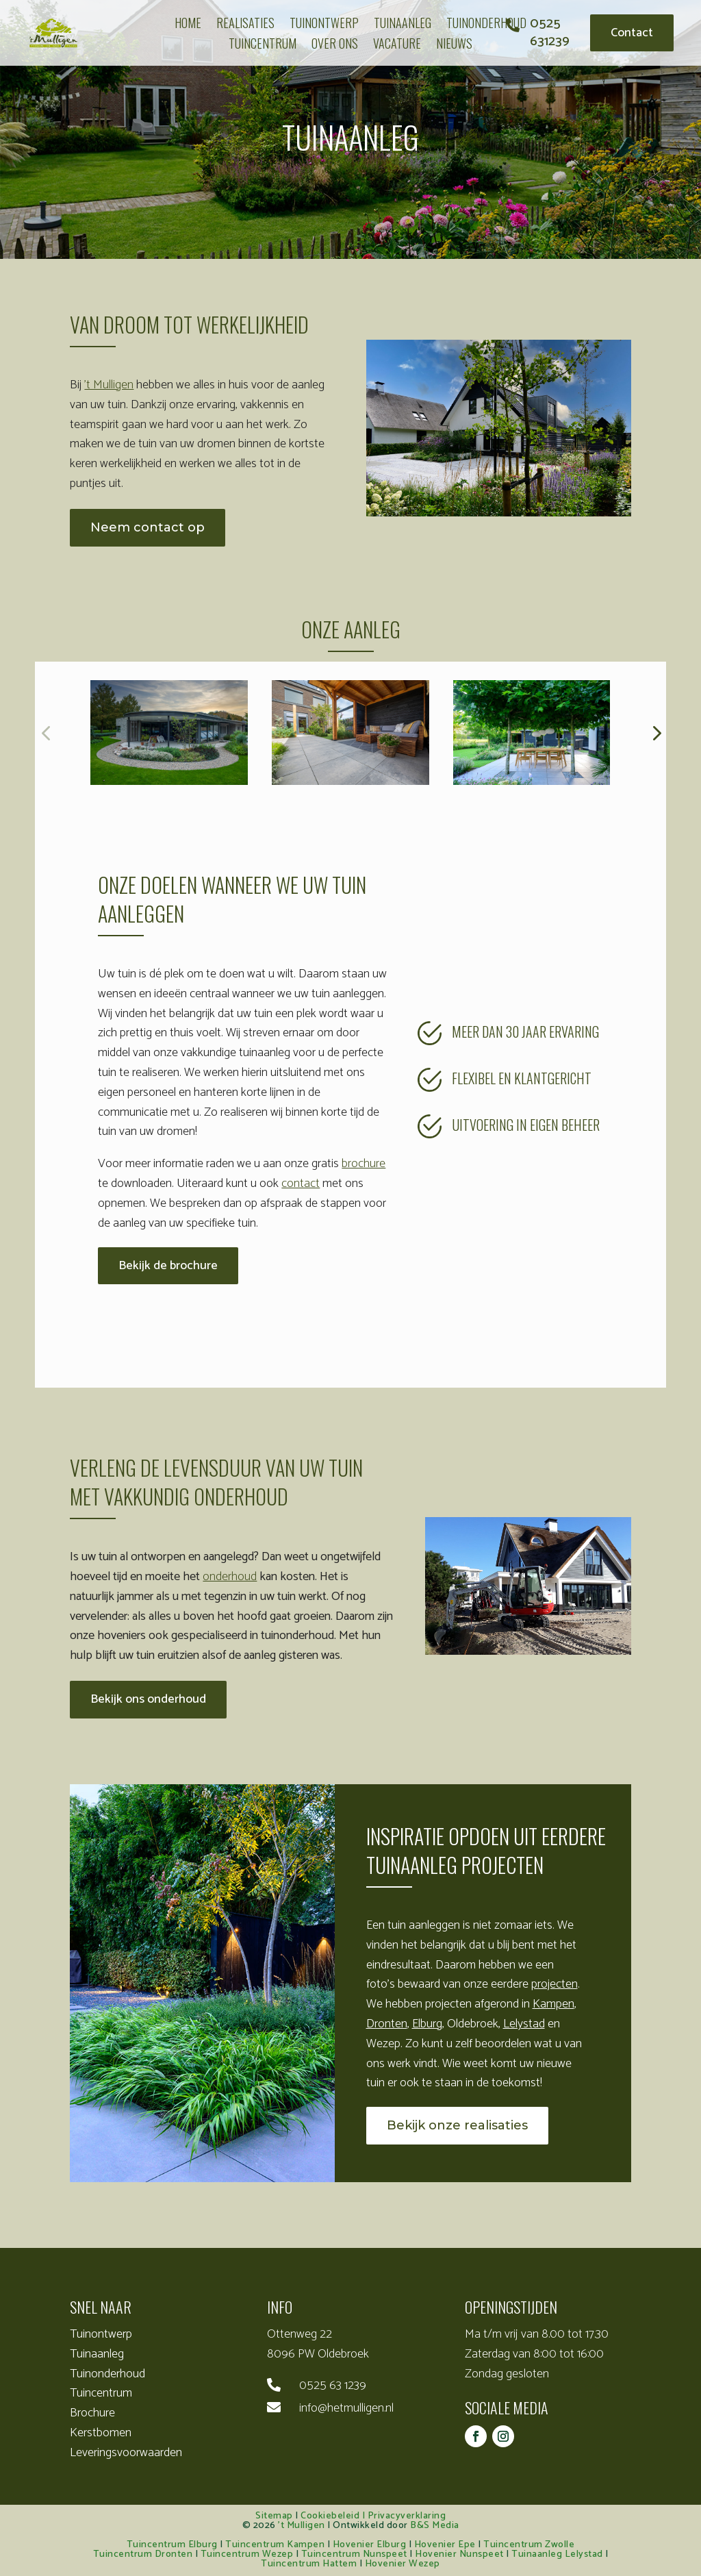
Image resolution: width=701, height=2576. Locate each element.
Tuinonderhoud (107, 2374)
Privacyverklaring (407, 2516)
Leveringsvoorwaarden (126, 2452)
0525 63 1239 (332, 2385)
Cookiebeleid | (334, 2516)
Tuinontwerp (101, 2334)
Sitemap (274, 2516)
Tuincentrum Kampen (274, 2545)
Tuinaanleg (97, 2354)
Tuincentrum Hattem (309, 2564)
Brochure (92, 2413)
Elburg (427, 2024)
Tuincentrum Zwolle (528, 2545)
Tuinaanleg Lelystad (557, 2554)
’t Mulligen (108, 385)
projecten (554, 1984)
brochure (363, 1163)
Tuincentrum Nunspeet (354, 2554)
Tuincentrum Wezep (247, 2554)
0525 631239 (550, 32)
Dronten (386, 2024)
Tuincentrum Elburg (172, 2545)
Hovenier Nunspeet (459, 2554)
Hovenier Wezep (402, 2564)
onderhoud (230, 1576)
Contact (632, 33)
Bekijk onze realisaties (457, 2125)
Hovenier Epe (445, 2545)
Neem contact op (147, 527)
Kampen (553, 2004)
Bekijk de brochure (168, 1265)
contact (300, 1183)
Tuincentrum (101, 2393)
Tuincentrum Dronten (143, 2554)
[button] (655, 732)
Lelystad (524, 2024)
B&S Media (434, 2526)
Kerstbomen (100, 2433)
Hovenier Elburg (370, 2545)
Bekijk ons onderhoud (148, 1699)
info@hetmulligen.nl (346, 2408)
